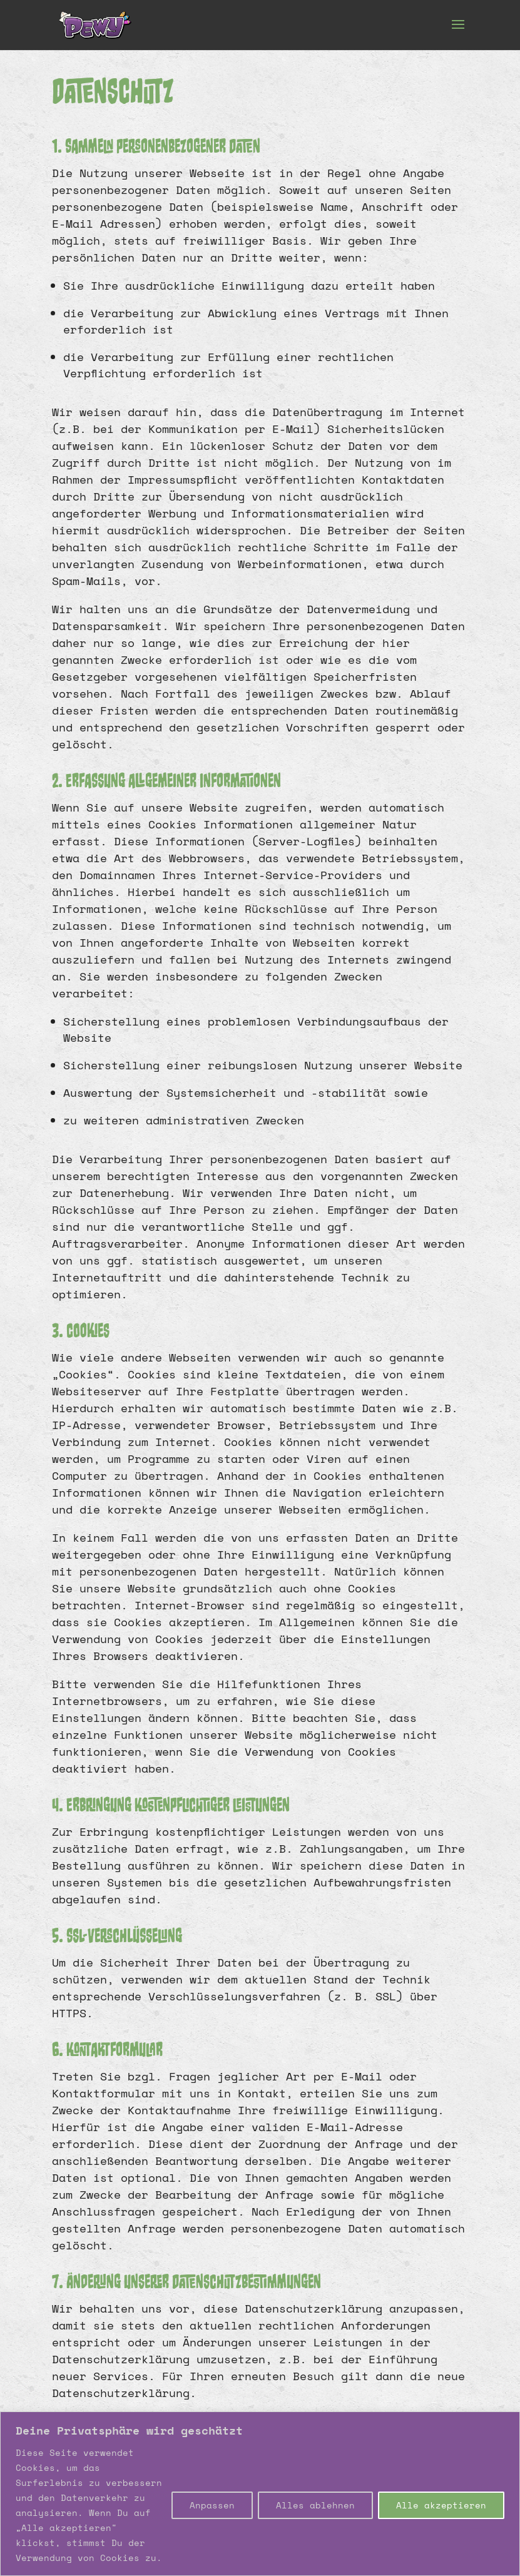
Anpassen (212, 2505)
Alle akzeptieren (441, 2505)
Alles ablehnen (315, 2505)
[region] (260, 2493)
